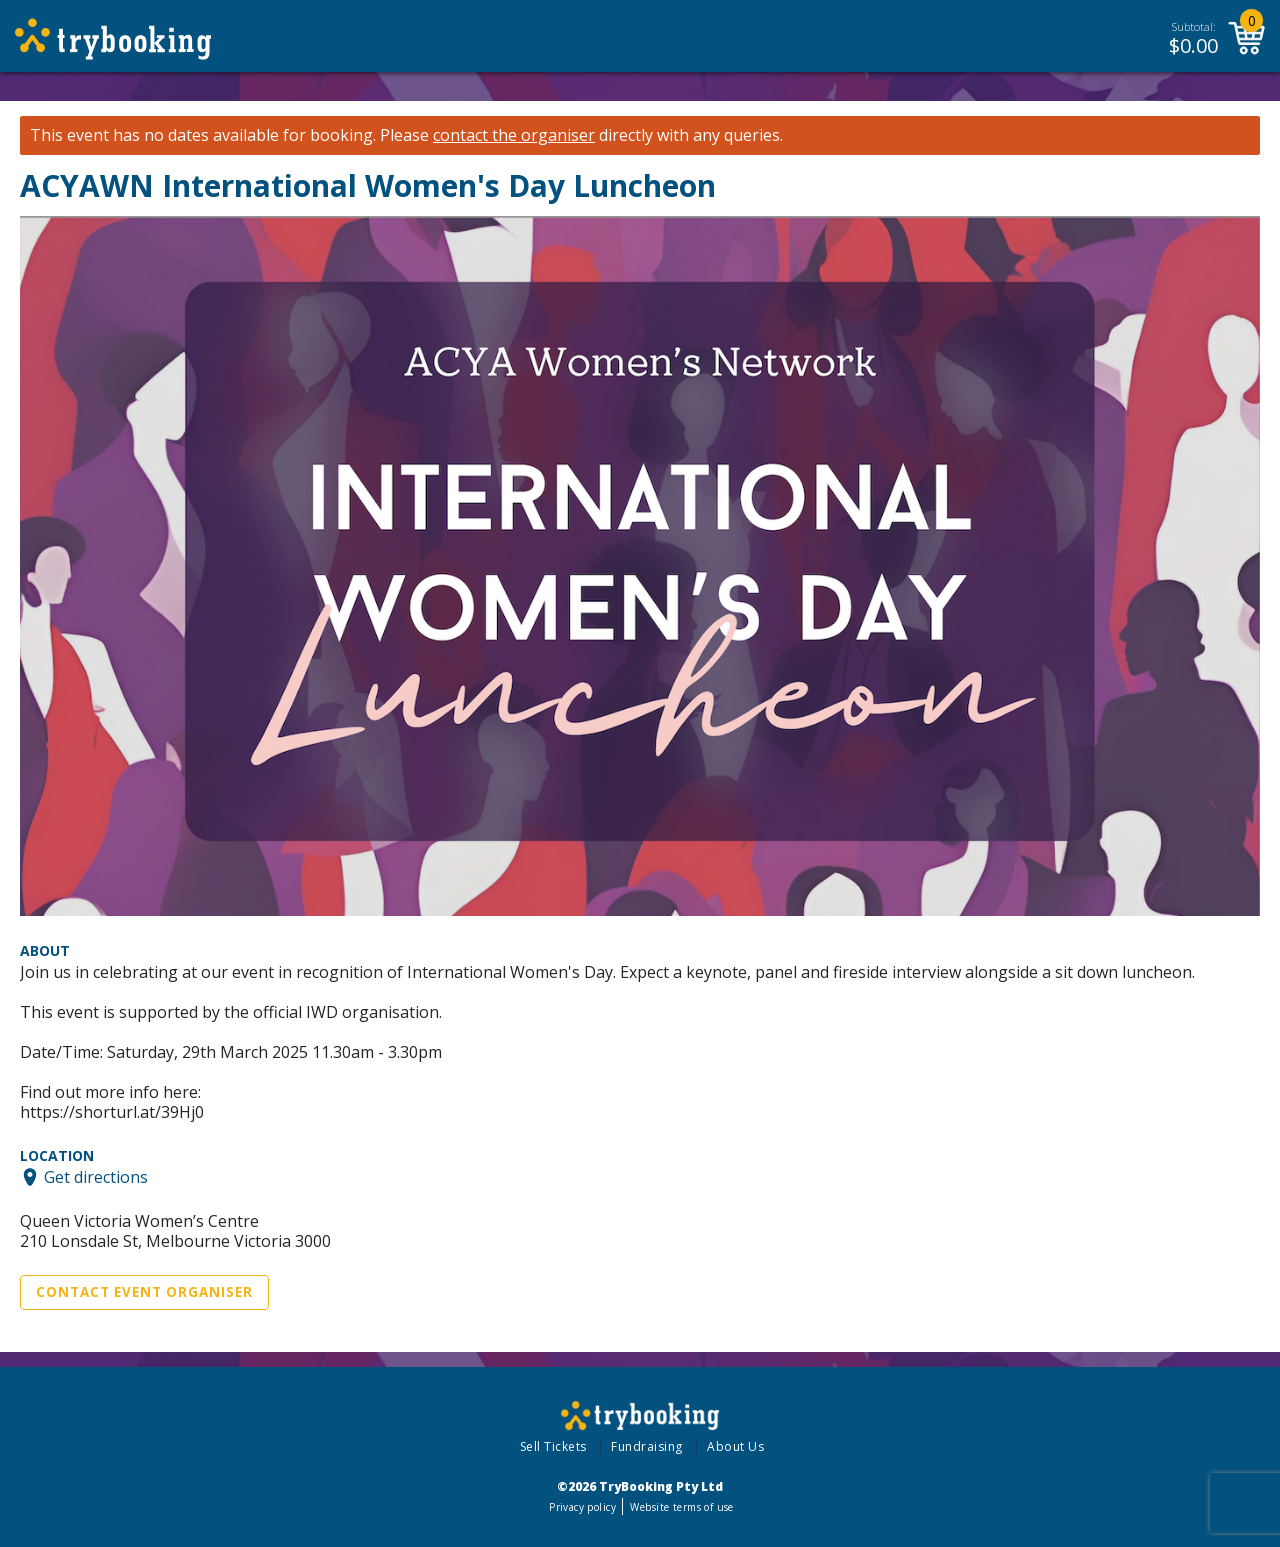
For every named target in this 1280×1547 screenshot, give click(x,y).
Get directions (96, 1177)
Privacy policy (582, 1507)
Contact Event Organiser (144, 1292)
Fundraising (647, 1446)
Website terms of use (681, 1507)
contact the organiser (514, 135)
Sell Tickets (553, 1446)
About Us (735, 1446)
